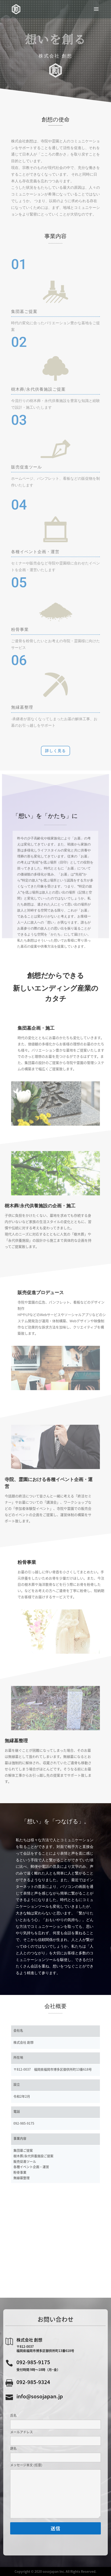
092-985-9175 (33, 2362)
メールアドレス (55, 2436)
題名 (55, 2453)
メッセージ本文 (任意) (55, 2490)
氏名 (55, 2420)
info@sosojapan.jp (39, 2396)
